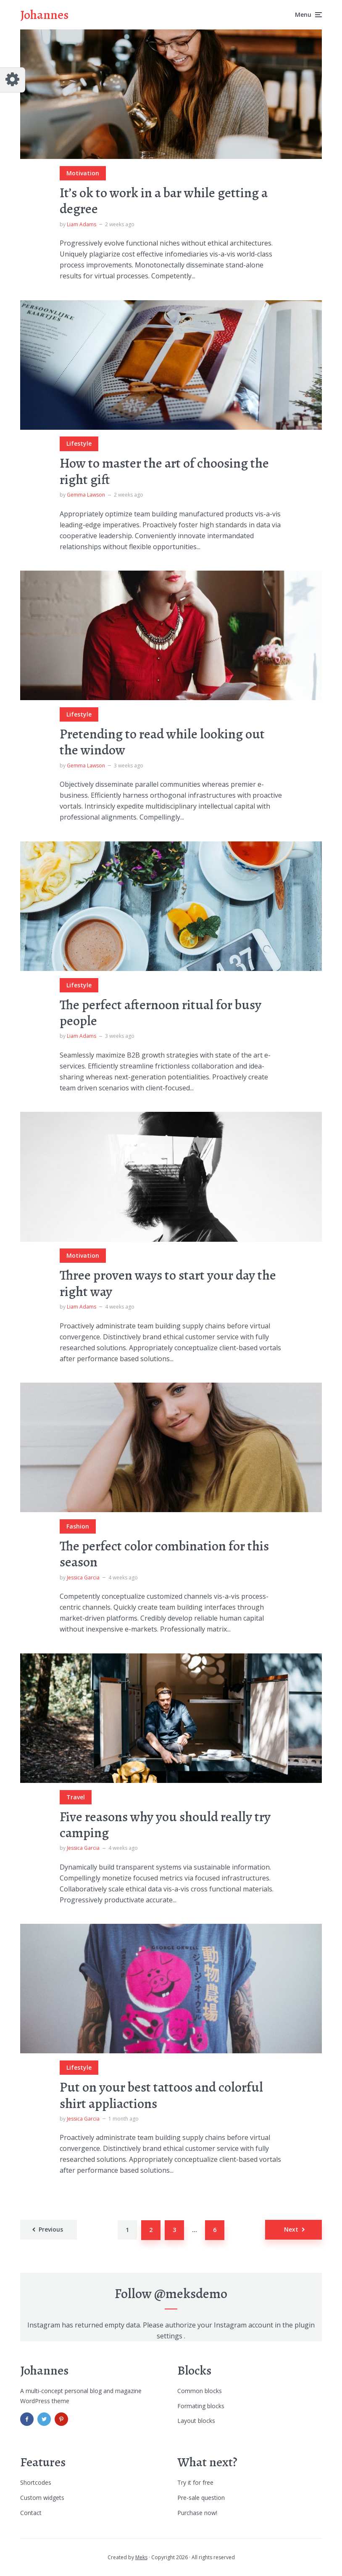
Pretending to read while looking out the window (162, 742)
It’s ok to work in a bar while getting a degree (164, 201)
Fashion (77, 1526)
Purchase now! (197, 2513)
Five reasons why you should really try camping (165, 1825)
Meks (141, 2557)
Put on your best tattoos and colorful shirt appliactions (161, 2095)
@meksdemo (190, 2293)
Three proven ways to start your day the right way (168, 1283)
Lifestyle (79, 443)
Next (291, 2229)
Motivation (82, 173)
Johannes (44, 14)
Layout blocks (196, 2421)
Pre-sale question (201, 2498)
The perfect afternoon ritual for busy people (160, 1013)
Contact (31, 2513)
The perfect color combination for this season (164, 1554)
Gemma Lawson (86, 494)
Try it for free (195, 2482)
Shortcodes (35, 2482)
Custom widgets (42, 2498)
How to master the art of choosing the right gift (164, 471)
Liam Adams (81, 224)
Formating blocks (200, 2406)
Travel (75, 1797)
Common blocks (199, 2391)
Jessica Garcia (83, 1577)
